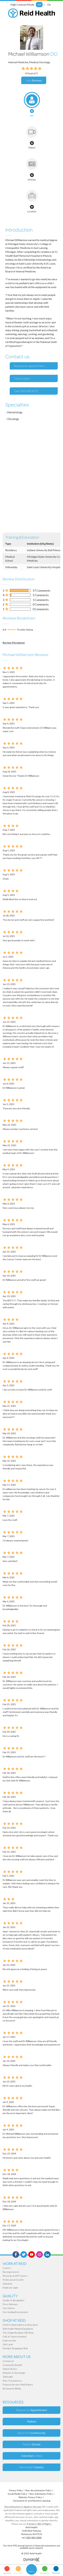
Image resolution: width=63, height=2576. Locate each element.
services (7, 2573)
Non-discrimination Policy (38, 2490)
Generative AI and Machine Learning (31, 2500)
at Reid (31, 2455)
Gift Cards (8, 2344)
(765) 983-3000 (33, 2537)
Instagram (39, 2254)
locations (44, 2573)
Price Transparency (12, 2380)
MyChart (56, 2573)
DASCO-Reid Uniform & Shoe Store (20, 2324)
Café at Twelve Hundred (14, 2336)
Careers (7, 2268)
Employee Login (10, 2287)
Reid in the (31, 2433)
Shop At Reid (14, 2320)
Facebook (16, 2254)
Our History (9, 2308)
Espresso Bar (9, 2340)
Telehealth (8, 2376)
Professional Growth (13, 2279)
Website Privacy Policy (30, 2497)
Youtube (31, 2254)
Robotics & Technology (14, 2372)
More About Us (17, 2356)
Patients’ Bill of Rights (39, 2523)
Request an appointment (29, 366)
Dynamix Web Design (31, 2560)
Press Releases (10, 2304)
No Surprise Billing (12, 2388)
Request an (31, 2410)
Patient (31, 2444)
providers (18, 2573)
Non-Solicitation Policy (41, 2493)
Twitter (23, 2254)
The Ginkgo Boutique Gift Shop (18, 2332)
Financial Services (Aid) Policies (18, 2384)
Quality (10, 2295)
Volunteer (8, 2283)
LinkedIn (47, 2254)
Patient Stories (10, 2368)
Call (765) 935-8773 (26, 391)
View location (22, 378)
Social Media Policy (17, 2493)
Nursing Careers (11, 2271)
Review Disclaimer (14, 642)
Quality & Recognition (13, 2300)
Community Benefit (12, 2365)
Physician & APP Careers (15, 2275)
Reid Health (32, 2467)
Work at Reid (14, 2263)
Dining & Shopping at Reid (15, 2348)
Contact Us (8, 2361)
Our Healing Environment (15, 2312)
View (34, 80)
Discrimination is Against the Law (22, 2506)
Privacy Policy (16, 2490)
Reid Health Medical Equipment (18, 2328)
